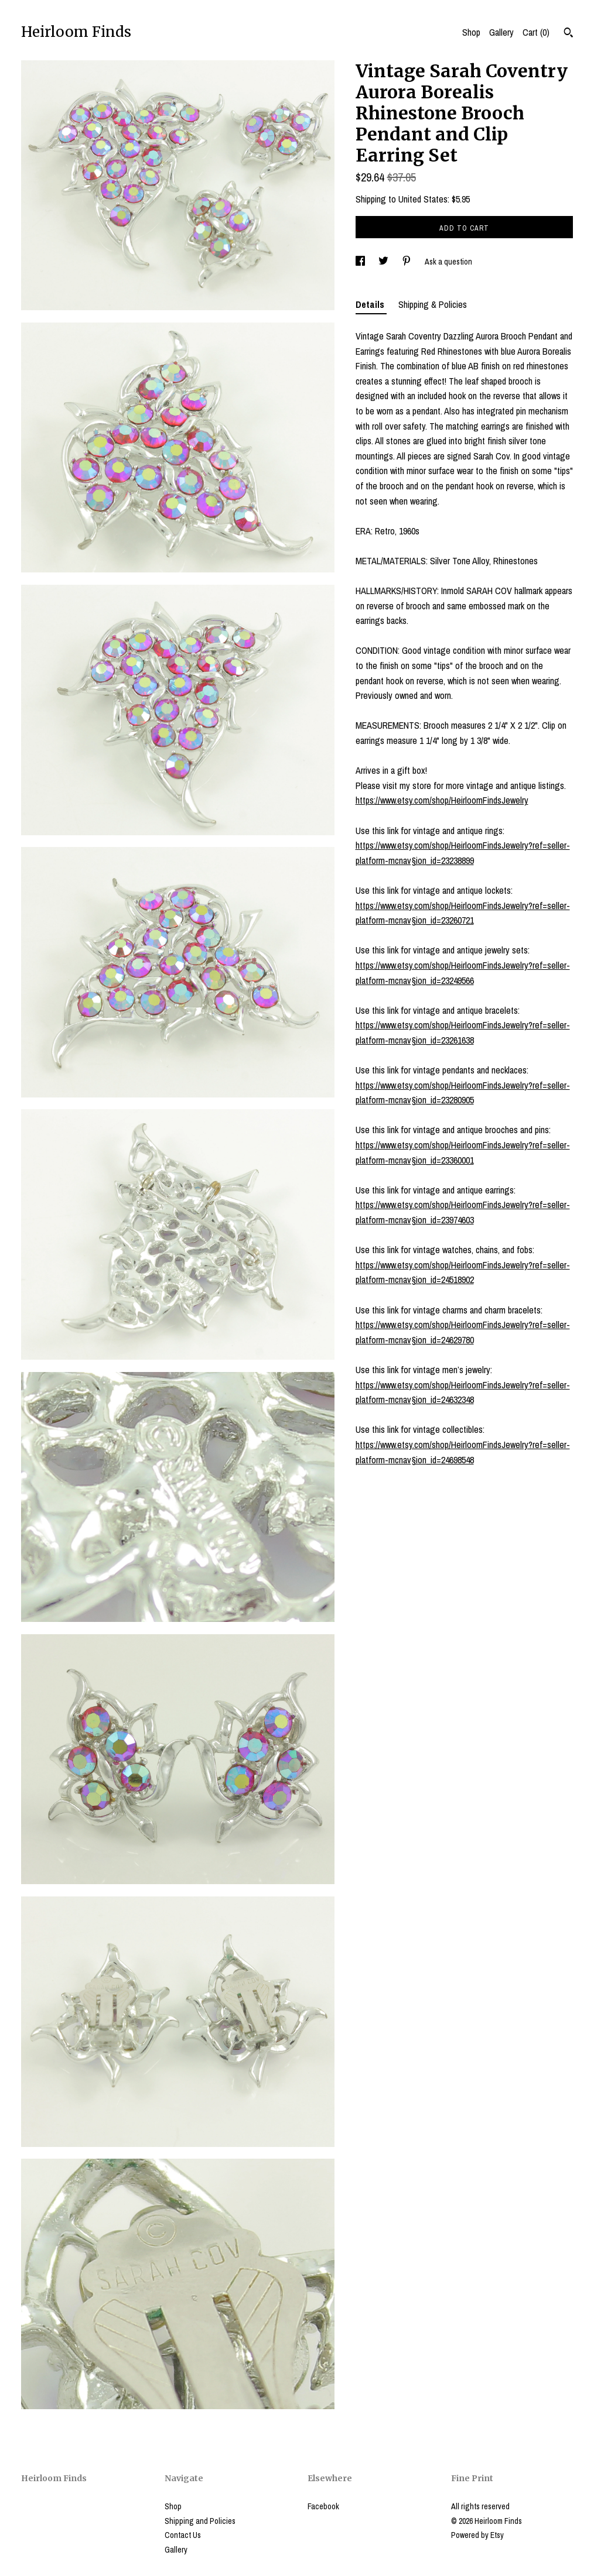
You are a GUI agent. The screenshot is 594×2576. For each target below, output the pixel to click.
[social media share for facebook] (361, 261)
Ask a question (448, 261)
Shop (471, 32)
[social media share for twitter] (384, 261)
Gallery (501, 32)
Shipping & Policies (432, 304)
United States (423, 199)
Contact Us (183, 2535)
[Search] (568, 34)
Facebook (323, 2506)
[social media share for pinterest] (407, 261)
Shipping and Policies (200, 2521)
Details (371, 304)
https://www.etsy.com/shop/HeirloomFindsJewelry (442, 800)
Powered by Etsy (477, 2535)
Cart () (536, 32)
